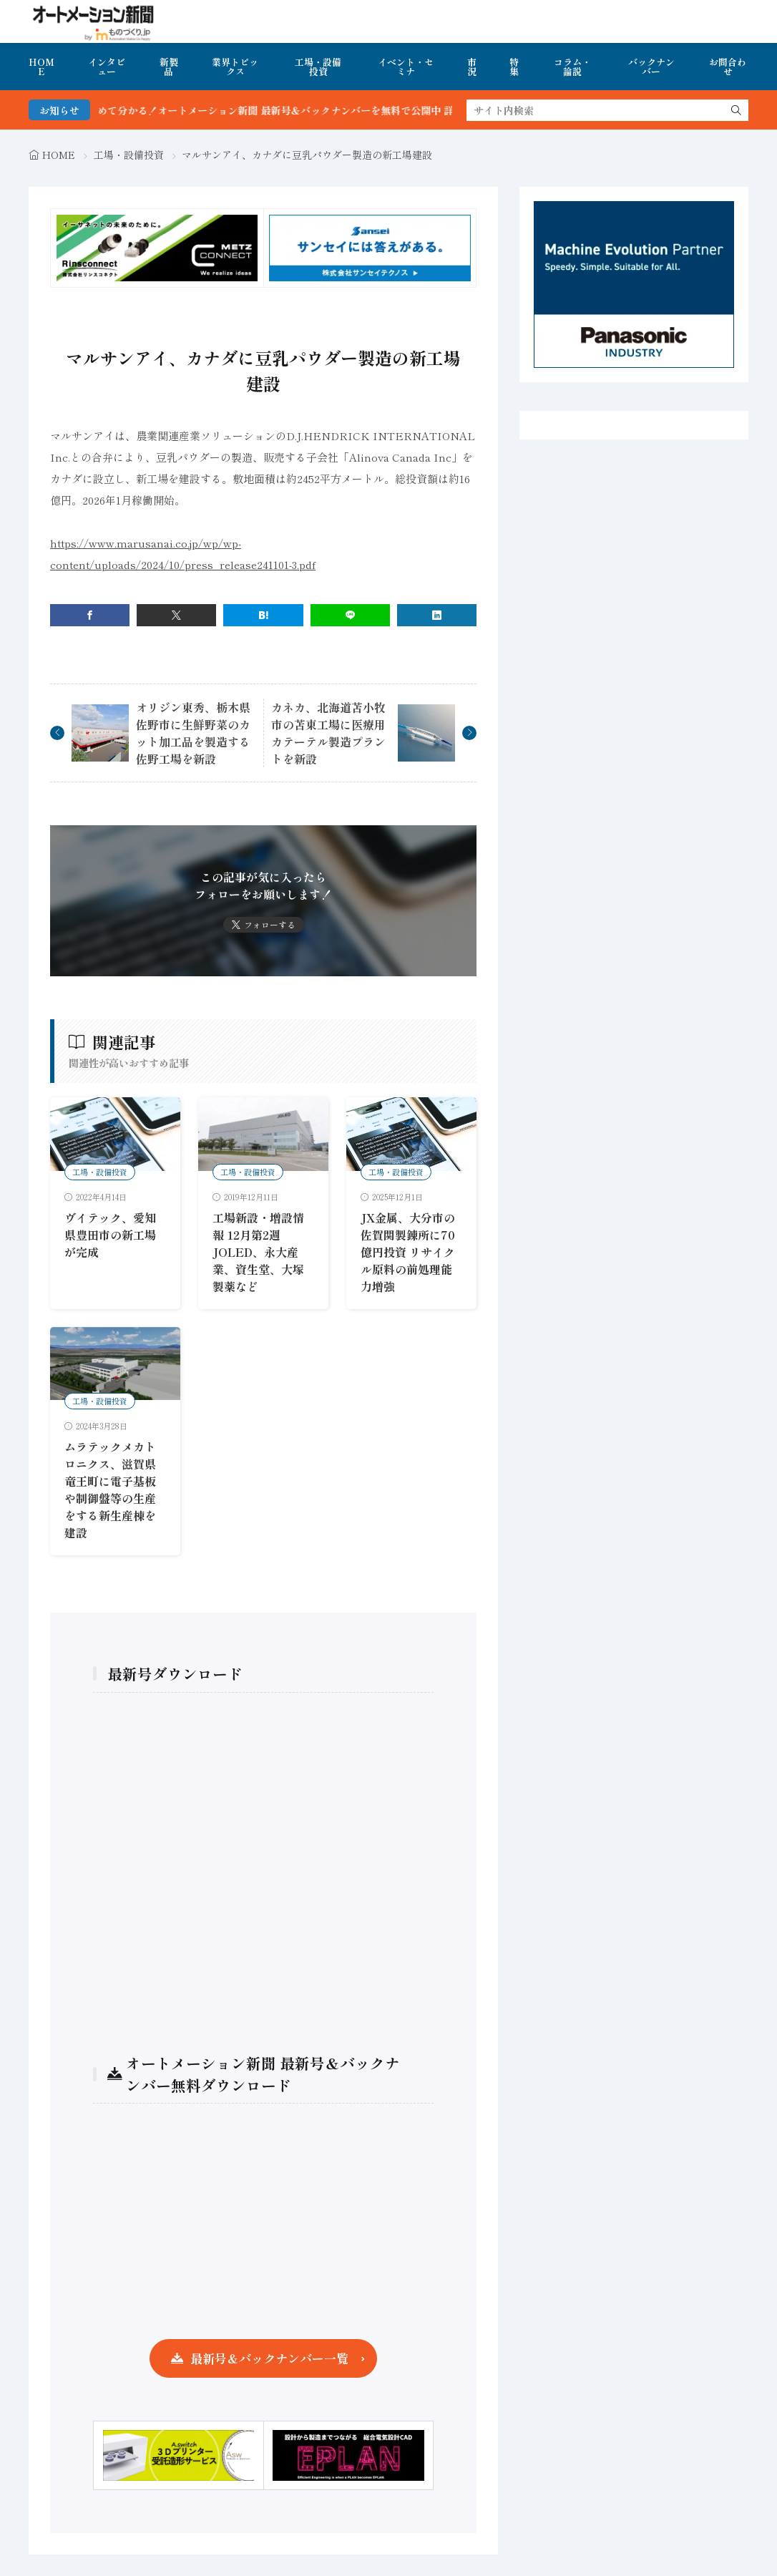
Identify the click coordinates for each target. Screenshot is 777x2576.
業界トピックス (235, 66)
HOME (41, 66)
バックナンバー (651, 66)
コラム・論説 (572, 66)
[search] (736, 110)
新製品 (169, 66)
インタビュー (106, 66)
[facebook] (90, 615)
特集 (514, 66)
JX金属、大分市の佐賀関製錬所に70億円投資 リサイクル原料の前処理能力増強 (408, 1252)
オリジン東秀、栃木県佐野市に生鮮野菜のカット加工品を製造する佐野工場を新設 (193, 733)
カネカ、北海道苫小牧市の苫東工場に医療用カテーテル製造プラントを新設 (328, 733)
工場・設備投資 (318, 66)
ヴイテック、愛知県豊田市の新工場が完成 (110, 1234)
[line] (350, 615)
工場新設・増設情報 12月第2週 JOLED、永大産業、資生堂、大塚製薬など (258, 1252)
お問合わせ (727, 66)
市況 (472, 66)
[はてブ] (263, 615)
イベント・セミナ (406, 66)
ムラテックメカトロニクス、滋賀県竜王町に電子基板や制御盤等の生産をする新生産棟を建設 (110, 1489)
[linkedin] (437, 615)
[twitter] (176, 615)
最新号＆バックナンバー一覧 (269, 2358)
